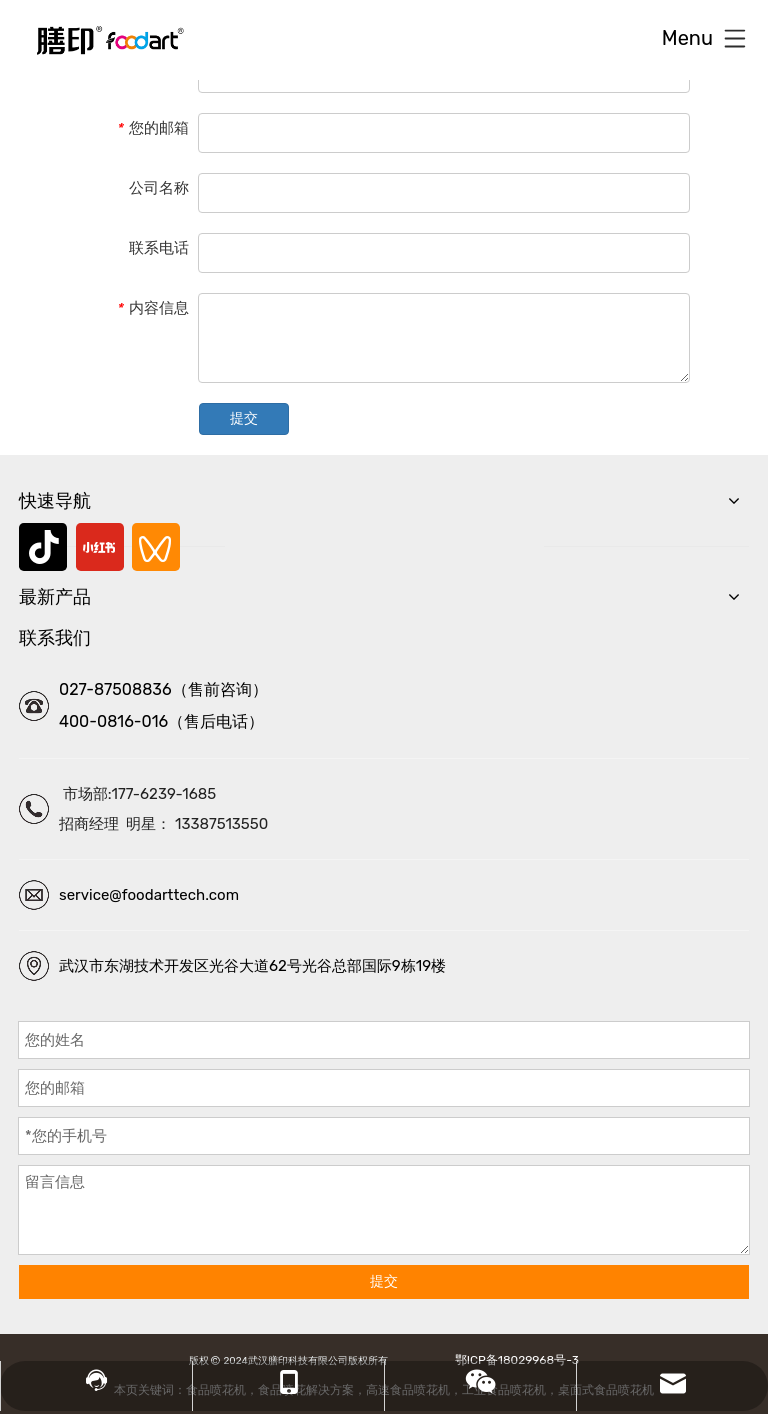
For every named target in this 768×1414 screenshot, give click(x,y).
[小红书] (100, 547)
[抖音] (43, 547)
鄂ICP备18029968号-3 (514, 1360)
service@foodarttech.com (149, 895)
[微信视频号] (156, 547)
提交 (244, 418)
